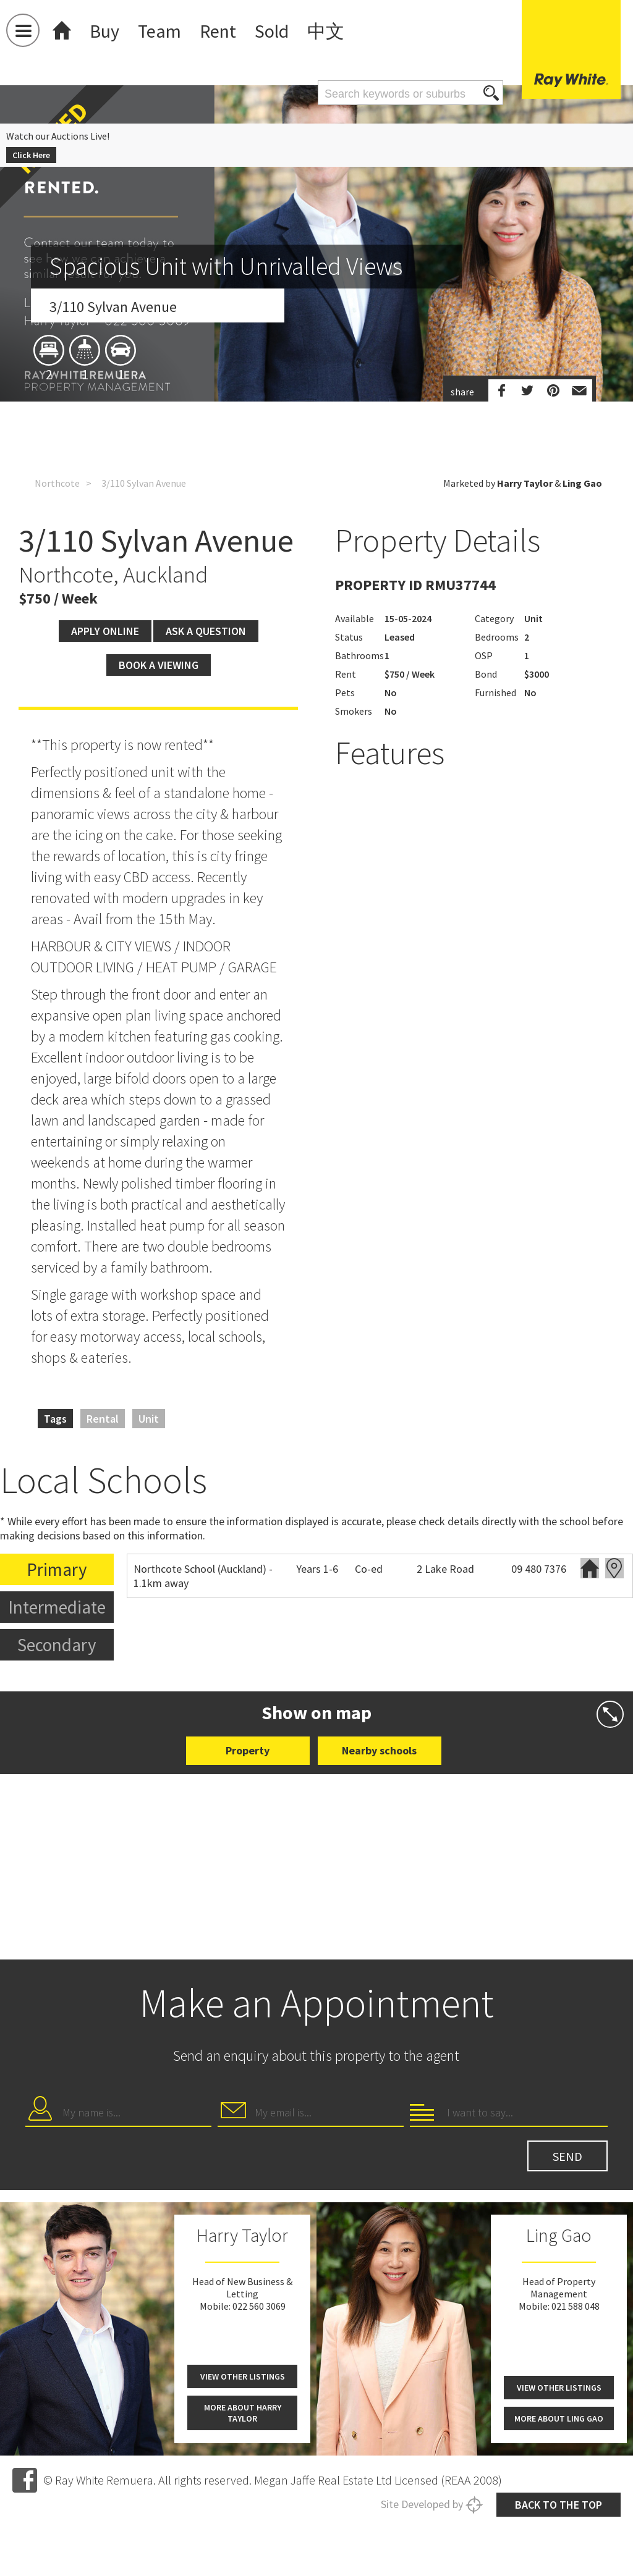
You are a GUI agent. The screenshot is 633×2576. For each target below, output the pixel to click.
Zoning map (614, 1568)
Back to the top (558, 2505)
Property (248, 1750)
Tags (55, 1419)
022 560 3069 (259, 2306)
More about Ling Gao (558, 2418)
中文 (325, 31)
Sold (272, 31)
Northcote (57, 483)
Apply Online (105, 631)
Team (159, 31)
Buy (104, 31)
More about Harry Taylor (242, 2413)
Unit (148, 1419)
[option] (316, 355)
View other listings (242, 2376)
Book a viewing (158, 665)
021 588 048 (575, 2306)
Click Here (31, 155)
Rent (218, 31)
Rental (103, 1419)
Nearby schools (379, 1750)
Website (589, 1568)
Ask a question (206, 631)
